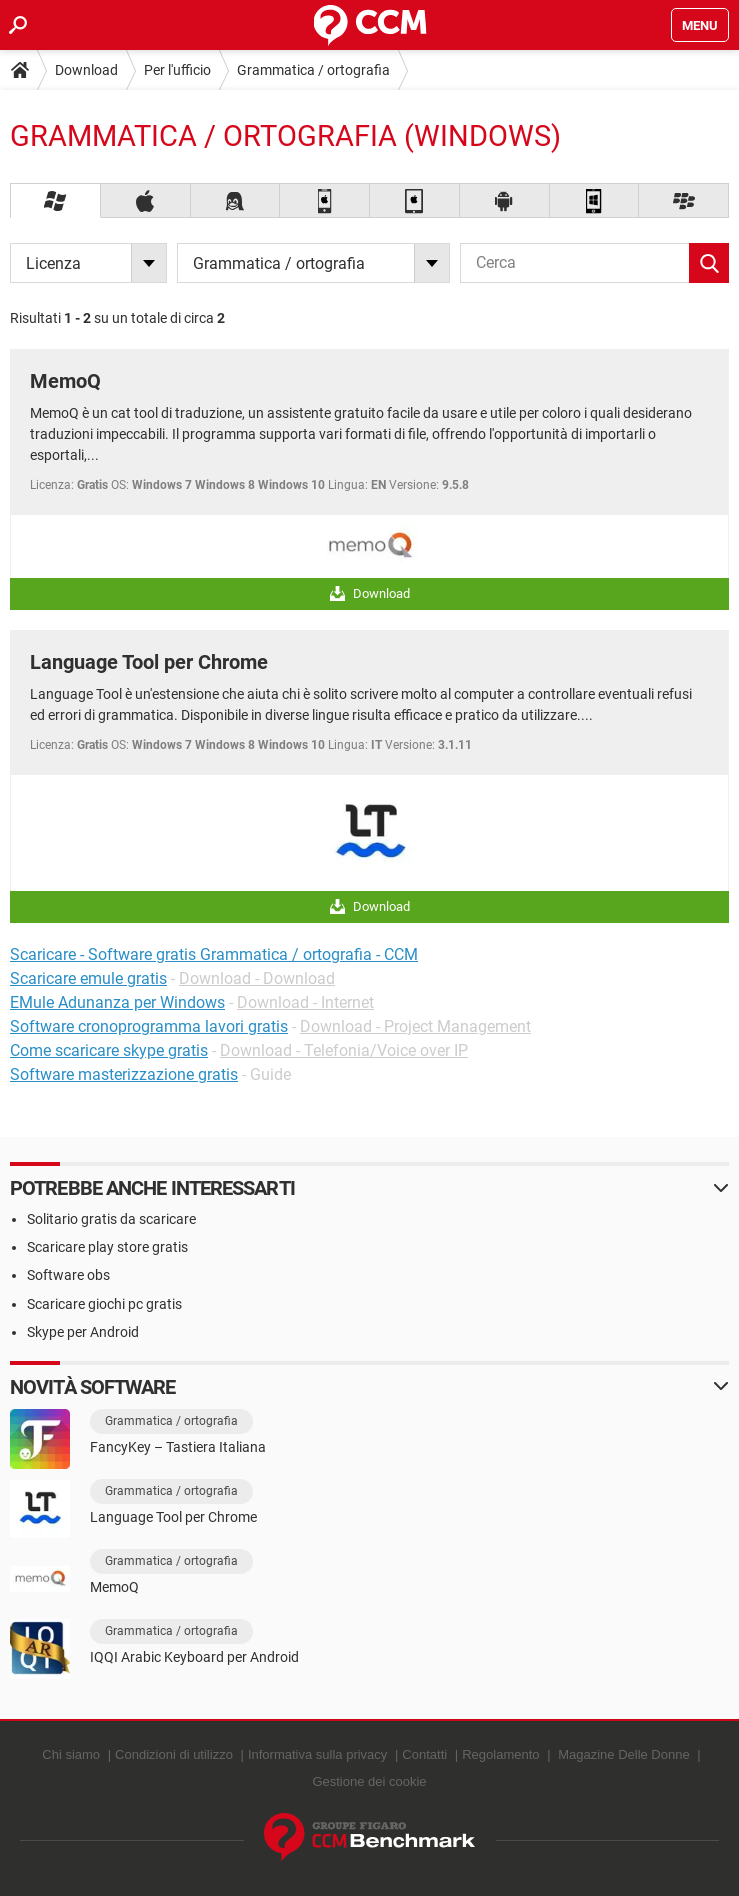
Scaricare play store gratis (107, 1247)
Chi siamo (71, 1754)
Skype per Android (83, 1332)
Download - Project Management (415, 1026)
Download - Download (257, 978)
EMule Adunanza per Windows (117, 1002)
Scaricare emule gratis (88, 978)
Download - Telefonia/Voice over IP (344, 1050)
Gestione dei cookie (369, 1781)
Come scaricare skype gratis (109, 1050)
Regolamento (500, 1754)
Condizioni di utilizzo (174, 1754)
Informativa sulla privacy (317, 1754)
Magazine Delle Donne (624, 1754)
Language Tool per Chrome (149, 662)
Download (86, 70)
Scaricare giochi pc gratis (104, 1304)
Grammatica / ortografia (313, 70)
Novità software (93, 1387)
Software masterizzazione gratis (124, 1074)
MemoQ (65, 381)
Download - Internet (305, 1002)
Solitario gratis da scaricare (111, 1219)
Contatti (424, 1754)
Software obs (68, 1275)
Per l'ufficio (177, 70)
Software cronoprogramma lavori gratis (149, 1026)
